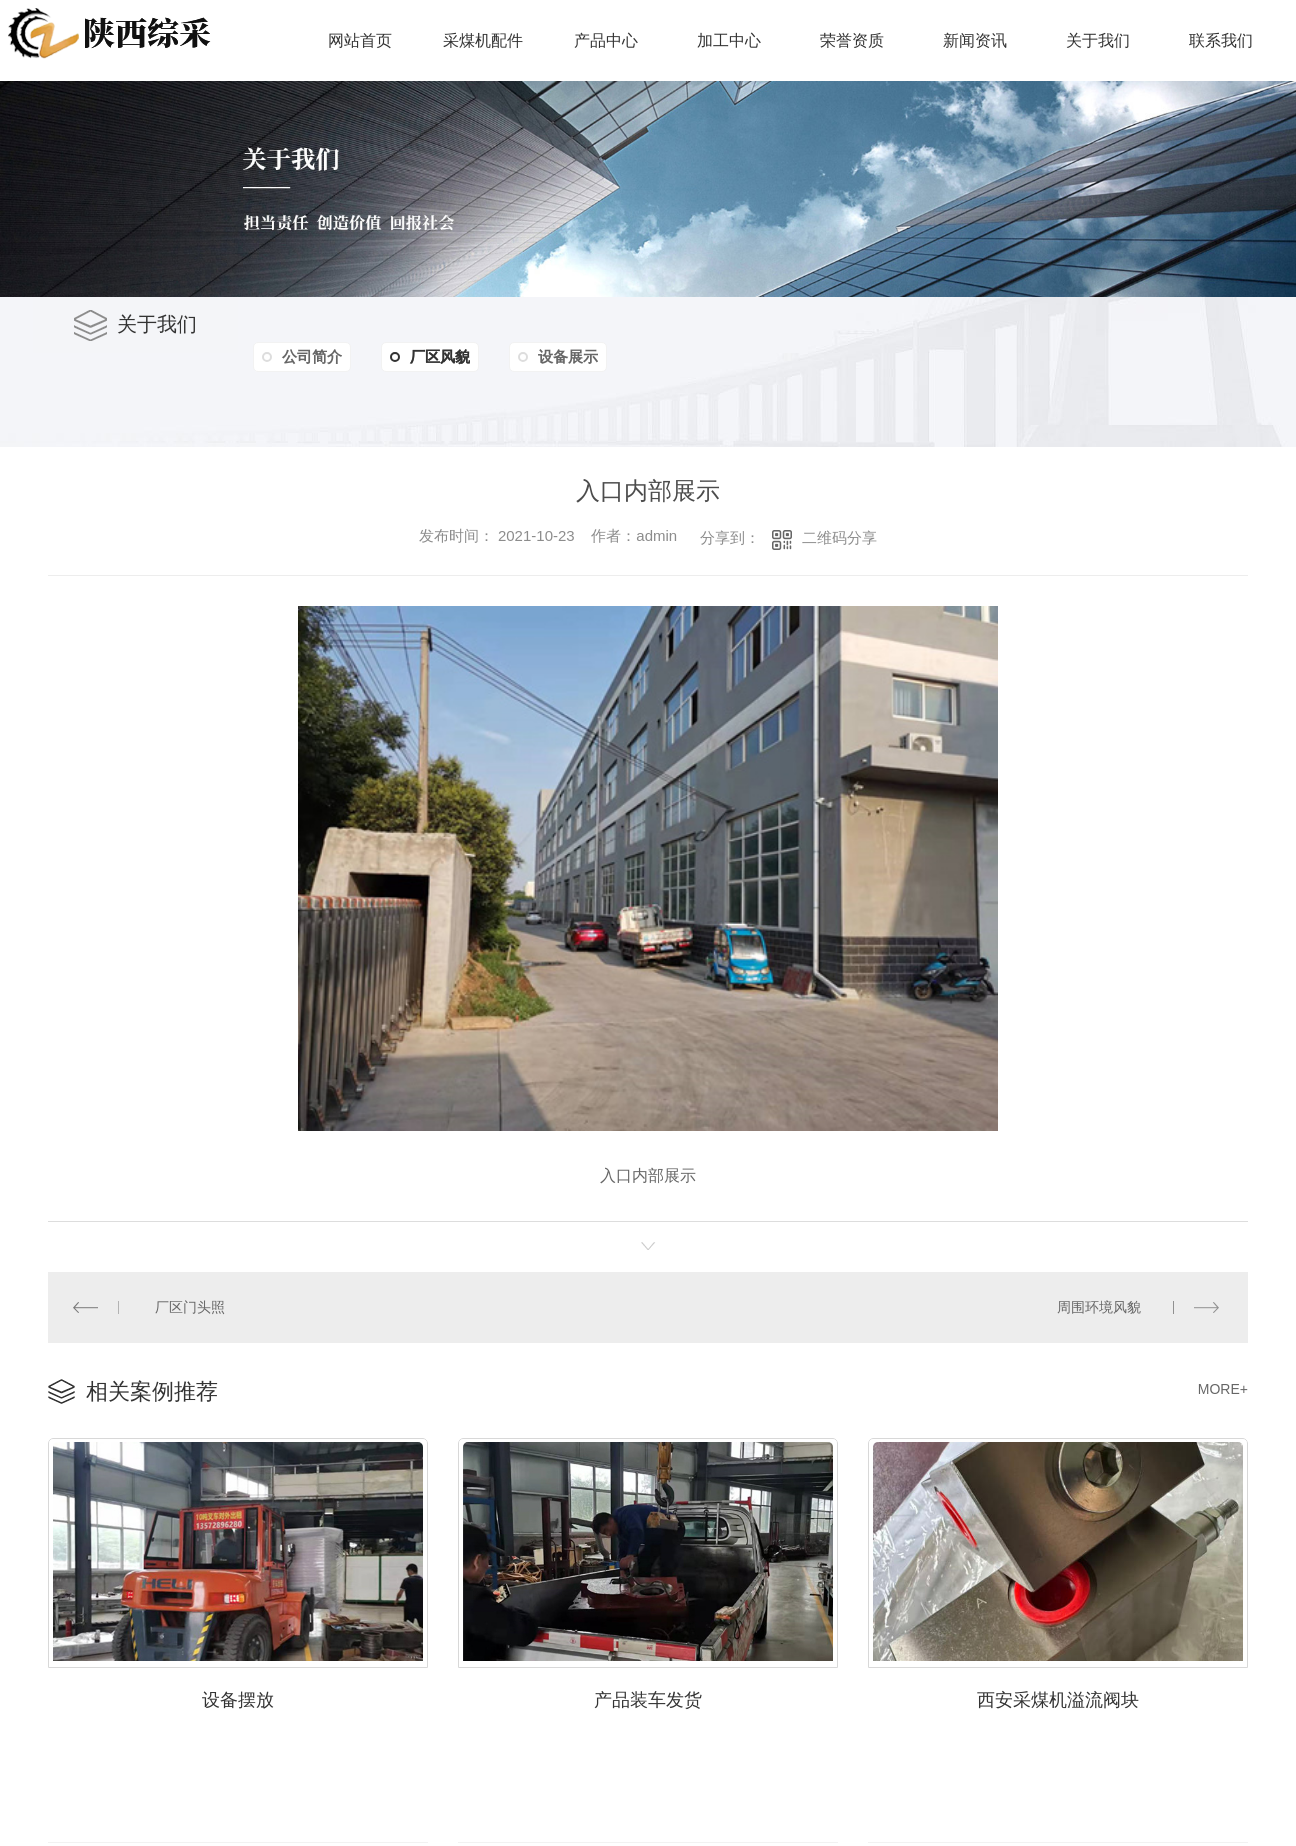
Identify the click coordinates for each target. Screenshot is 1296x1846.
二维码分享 (839, 537)
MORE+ (1223, 1388)
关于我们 (1098, 40)
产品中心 (606, 40)
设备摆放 (238, 1698)
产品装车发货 (648, 1698)
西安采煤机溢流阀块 (1058, 1698)
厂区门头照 (190, 1306)
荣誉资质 (852, 40)
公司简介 (313, 356)
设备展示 (571, 356)
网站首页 (360, 40)
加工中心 (729, 40)
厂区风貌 (432, 357)
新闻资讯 (975, 40)
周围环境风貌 (1099, 1306)
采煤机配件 (483, 40)
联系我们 (1221, 40)
